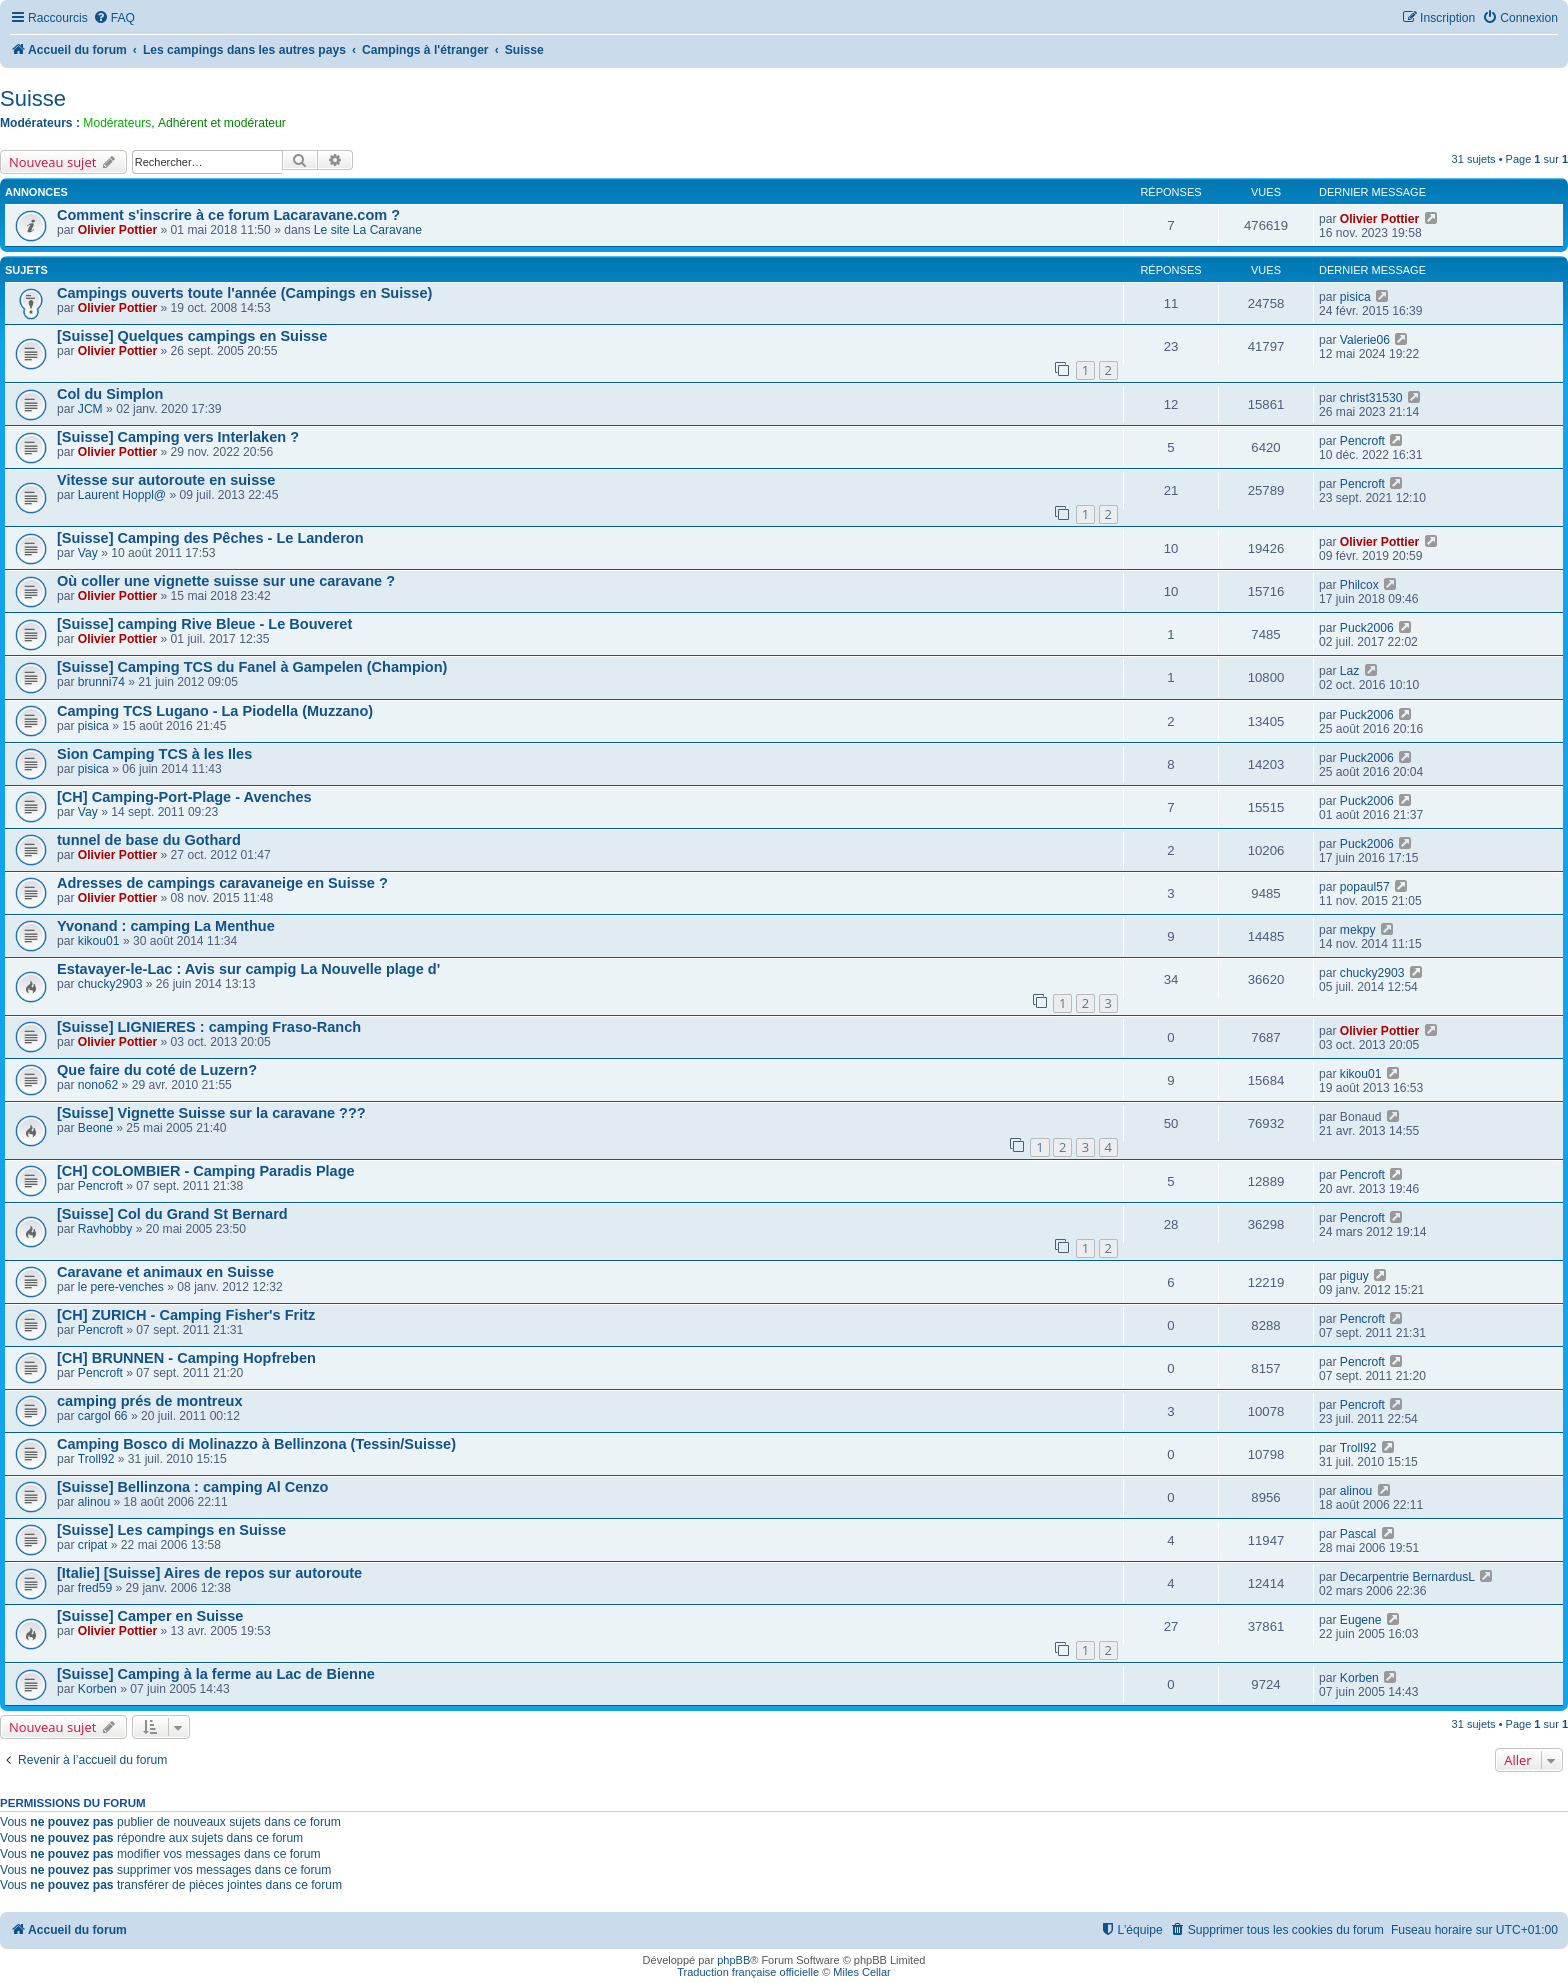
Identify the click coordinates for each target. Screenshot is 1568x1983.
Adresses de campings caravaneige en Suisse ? (222, 883)
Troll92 (96, 1459)
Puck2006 (1367, 628)
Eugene (1361, 1620)
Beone (95, 1128)
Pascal (1358, 1534)
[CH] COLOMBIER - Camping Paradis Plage (206, 1171)
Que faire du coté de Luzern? (157, 1070)
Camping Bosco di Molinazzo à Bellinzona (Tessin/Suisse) (256, 1444)
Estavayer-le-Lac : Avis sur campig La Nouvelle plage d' (248, 969)
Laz (1350, 671)
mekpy (1358, 930)
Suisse (33, 98)
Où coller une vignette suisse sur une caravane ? (226, 581)
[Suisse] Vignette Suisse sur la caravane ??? (211, 1113)
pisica (1355, 297)
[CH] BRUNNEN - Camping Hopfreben (186, 1358)
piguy (1354, 1276)
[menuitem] (114, 18)
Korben (97, 1689)
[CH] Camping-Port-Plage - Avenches (184, 797)
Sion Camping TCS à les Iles (154, 754)
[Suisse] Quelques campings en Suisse (192, 336)
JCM (90, 409)
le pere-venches (121, 1287)
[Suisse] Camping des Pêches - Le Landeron (210, 538)
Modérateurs (117, 123)
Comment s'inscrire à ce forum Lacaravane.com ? (228, 215)
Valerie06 (1365, 340)
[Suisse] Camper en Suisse (150, 1616)
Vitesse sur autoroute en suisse (166, 480)
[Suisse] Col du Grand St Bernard (172, 1214)
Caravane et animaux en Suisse (165, 1272)
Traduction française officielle (748, 1972)
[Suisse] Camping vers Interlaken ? (178, 437)
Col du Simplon (110, 394)
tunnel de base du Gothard (149, 840)
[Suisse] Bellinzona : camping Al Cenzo (192, 1487)
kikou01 (99, 941)
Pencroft (1362, 441)
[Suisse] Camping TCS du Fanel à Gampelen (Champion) (252, 667)
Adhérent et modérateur (222, 123)
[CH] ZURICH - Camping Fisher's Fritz (186, 1315)
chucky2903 (110, 984)
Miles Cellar (861, 1972)
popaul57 (1365, 887)
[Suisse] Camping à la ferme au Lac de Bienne (216, 1674)
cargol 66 (103, 1416)
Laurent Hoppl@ (122, 495)
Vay (88, 553)
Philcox (1359, 585)
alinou (94, 1502)
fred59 (95, 1588)
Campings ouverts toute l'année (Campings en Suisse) (244, 293)
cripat (93, 1545)
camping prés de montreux (150, 1401)
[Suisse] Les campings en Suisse (171, 1530)
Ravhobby (105, 1229)
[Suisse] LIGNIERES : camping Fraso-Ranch (209, 1027)
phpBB (733, 1960)
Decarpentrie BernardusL (1407, 1577)
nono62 (98, 1085)
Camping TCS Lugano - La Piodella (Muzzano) (215, 711)
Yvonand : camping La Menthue (166, 926)
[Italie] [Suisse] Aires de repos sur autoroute (209, 1573)
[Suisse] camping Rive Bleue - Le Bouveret (204, 624)
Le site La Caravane (368, 230)
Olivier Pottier (117, 230)
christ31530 (1371, 398)
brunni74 (101, 682)
